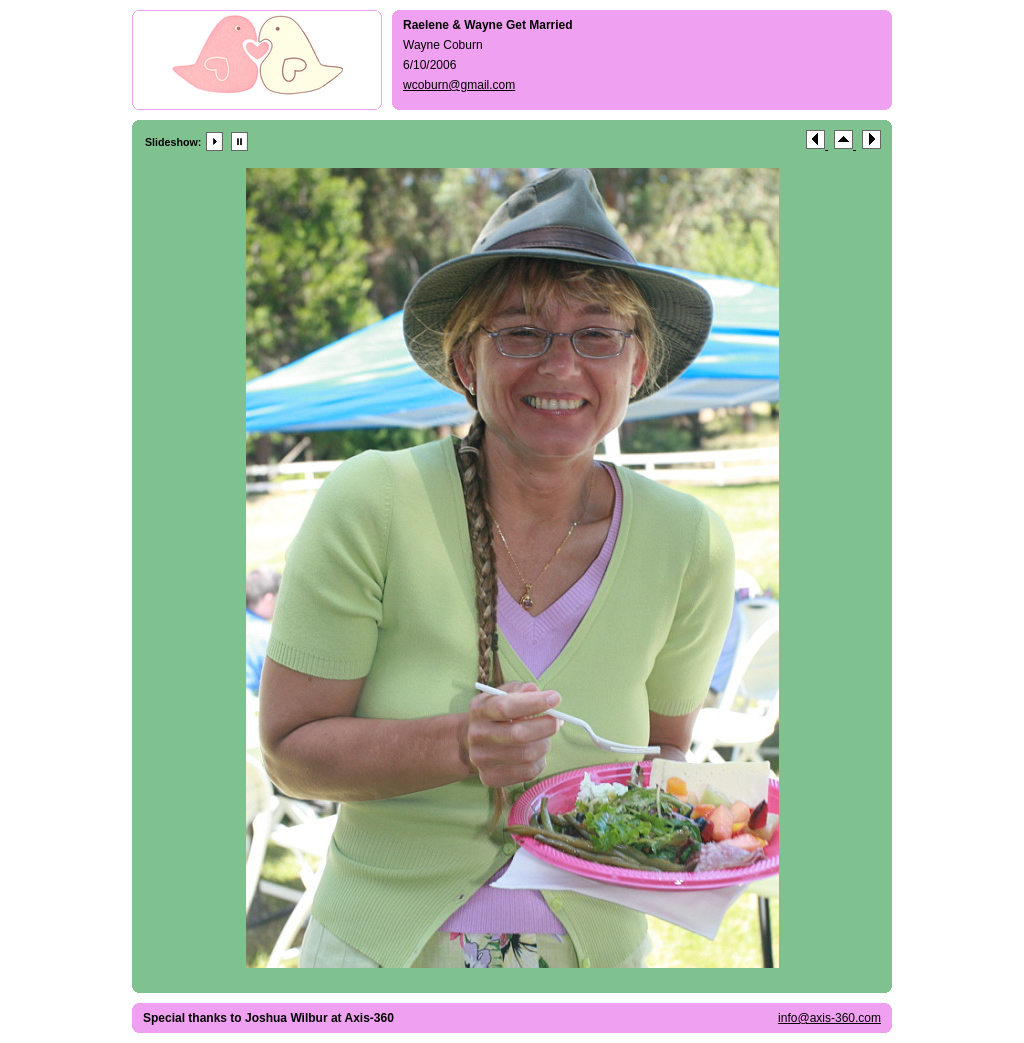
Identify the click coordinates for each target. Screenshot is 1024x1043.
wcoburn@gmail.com (459, 85)
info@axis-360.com (829, 1018)
